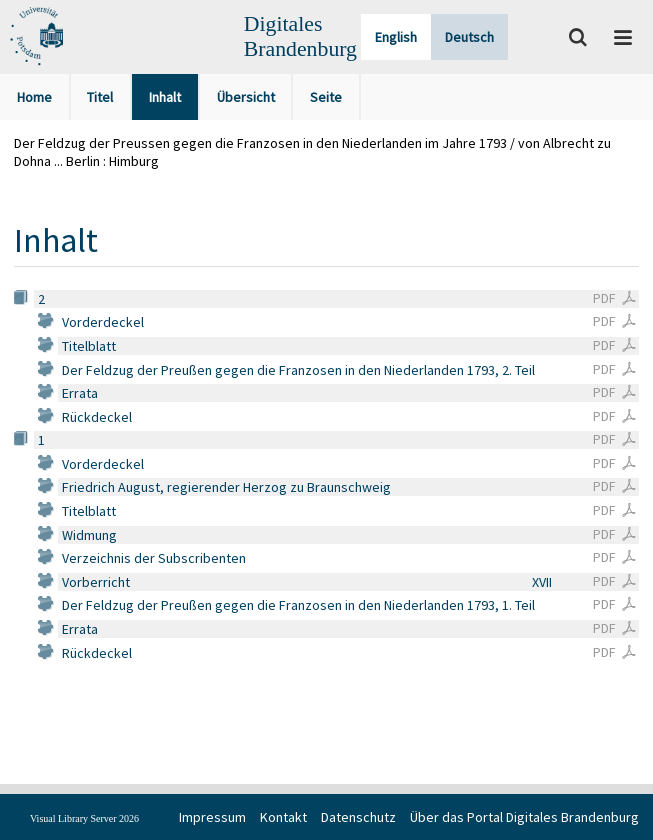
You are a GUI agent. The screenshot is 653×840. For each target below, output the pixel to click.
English (396, 37)
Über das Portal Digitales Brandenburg (524, 817)
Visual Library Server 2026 (84, 818)
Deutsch (469, 37)
